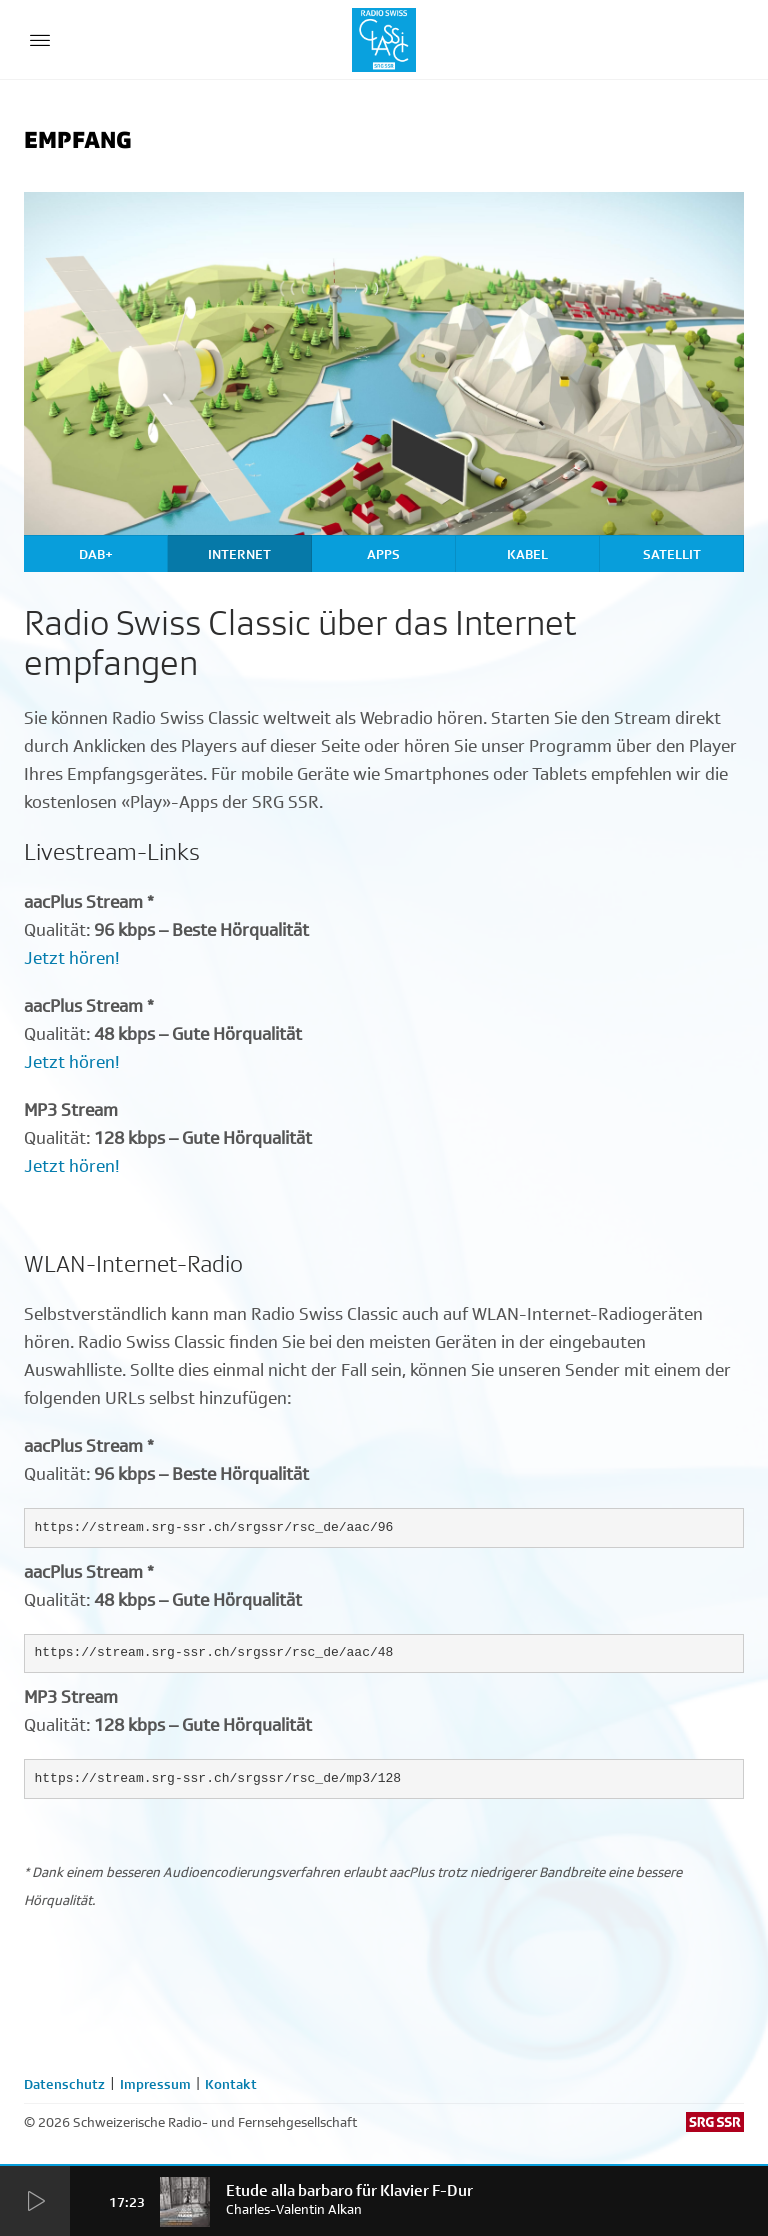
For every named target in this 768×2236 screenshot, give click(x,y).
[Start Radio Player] (35, 2202)
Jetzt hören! (72, 958)
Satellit (672, 554)
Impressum (155, 2084)
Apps (383, 554)
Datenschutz (64, 2084)
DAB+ (96, 554)
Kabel (527, 554)
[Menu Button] (40, 40)
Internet (239, 554)
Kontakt (231, 2084)
